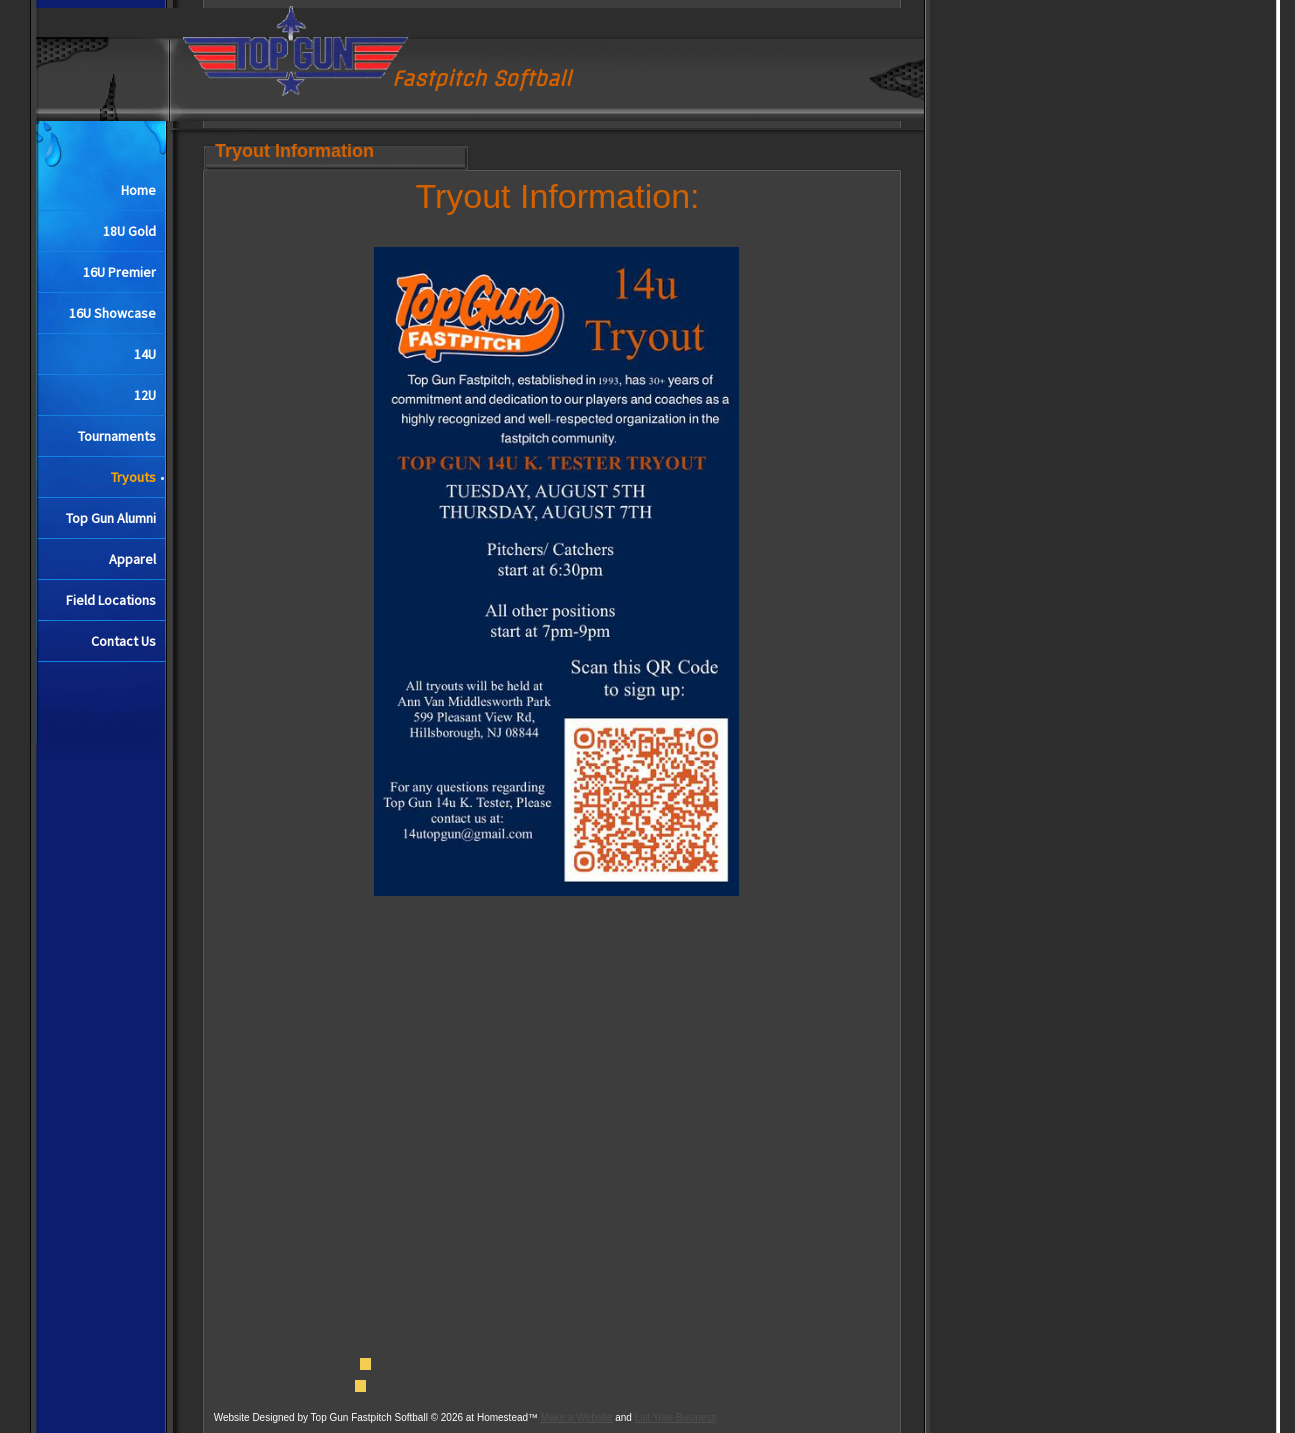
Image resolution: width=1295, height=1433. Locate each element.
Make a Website (577, 1417)
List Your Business (676, 1417)
